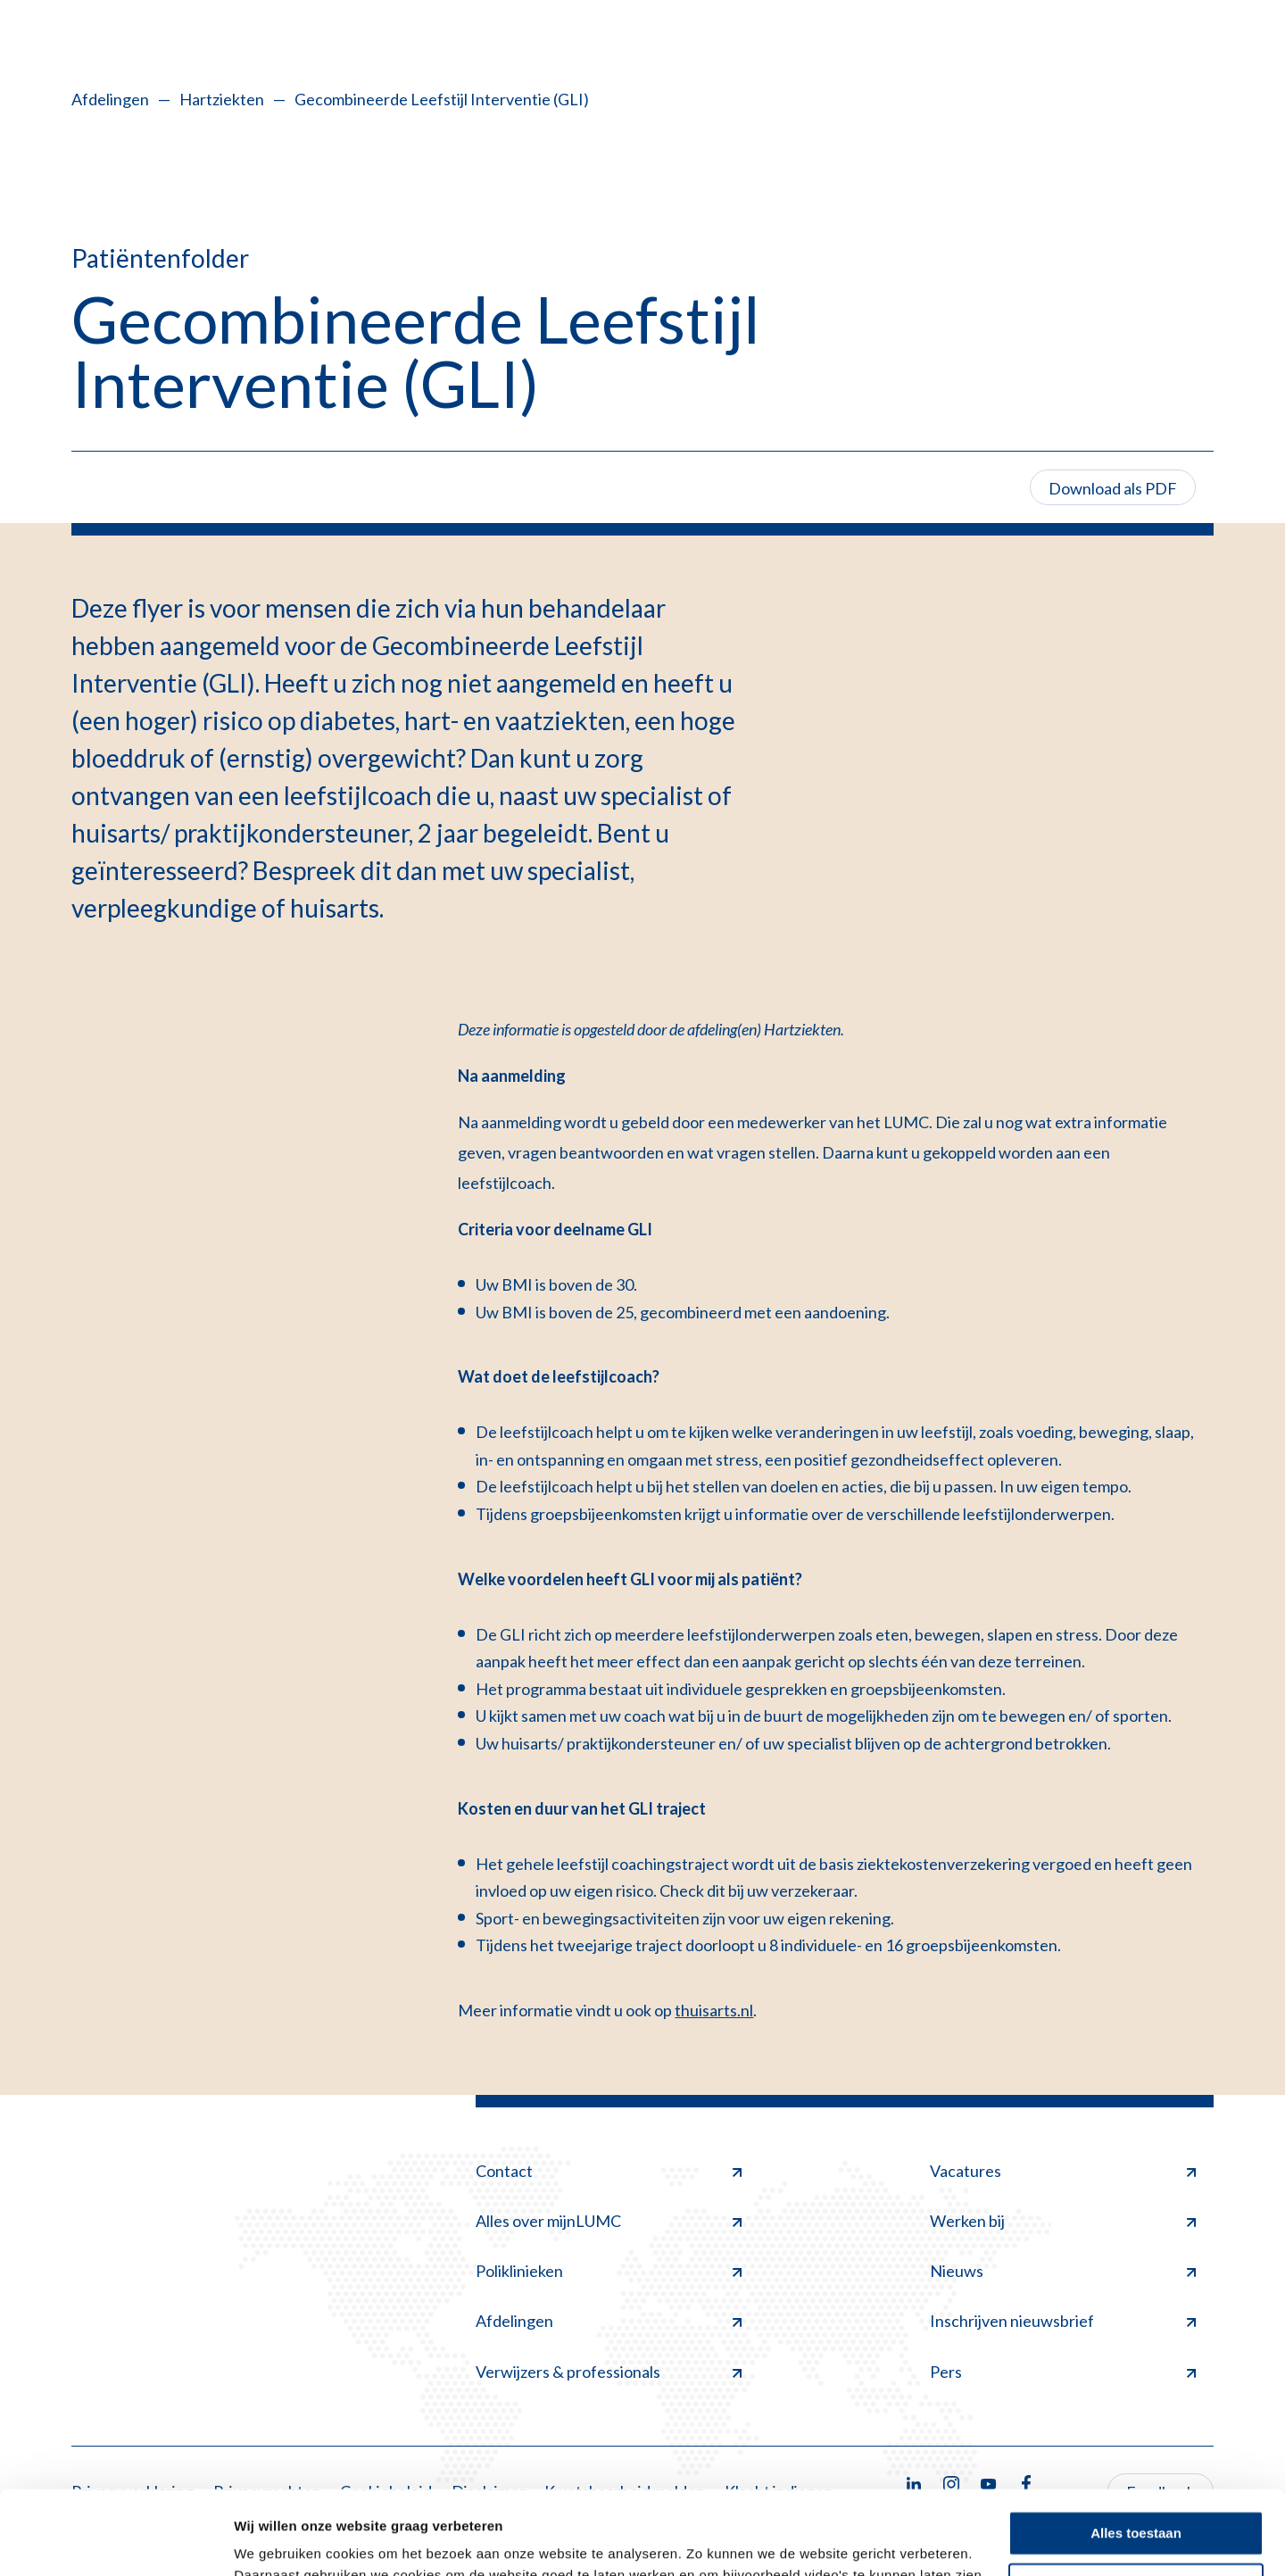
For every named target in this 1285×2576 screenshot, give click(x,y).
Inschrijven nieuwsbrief (1063, 2321)
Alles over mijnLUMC (609, 2221)
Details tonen (276, 2540)
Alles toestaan (1135, 2449)
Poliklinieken (609, 2271)
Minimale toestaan (1136, 2501)
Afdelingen (110, 99)
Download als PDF (1113, 488)
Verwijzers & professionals (609, 2371)
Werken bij (1063, 2221)
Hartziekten (221, 99)
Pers (1063, 2371)
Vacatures (1063, 2171)
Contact (609, 2171)
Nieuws (1063, 2271)
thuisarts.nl (714, 2010)
